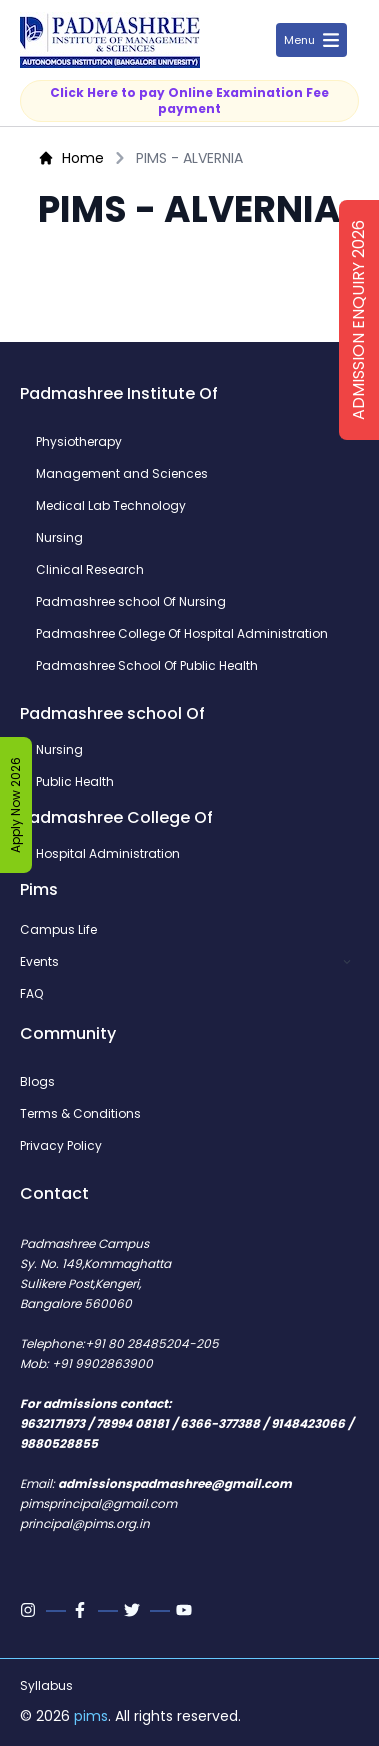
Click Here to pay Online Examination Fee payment (189, 100)
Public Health (75, 782)
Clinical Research (90, 570)
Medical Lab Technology (111, 506)
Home (71, 158)
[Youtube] (186, 1610)
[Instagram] (30, 1610)
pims (91, 1716)
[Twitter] (134, 1610)
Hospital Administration (108, 854)
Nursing (59, 538)
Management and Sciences (122, 474)
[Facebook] (82, 1610)
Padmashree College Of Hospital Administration (182, 634)
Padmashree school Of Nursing (131, 602)
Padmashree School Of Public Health (147, 666)
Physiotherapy (79, 442)
